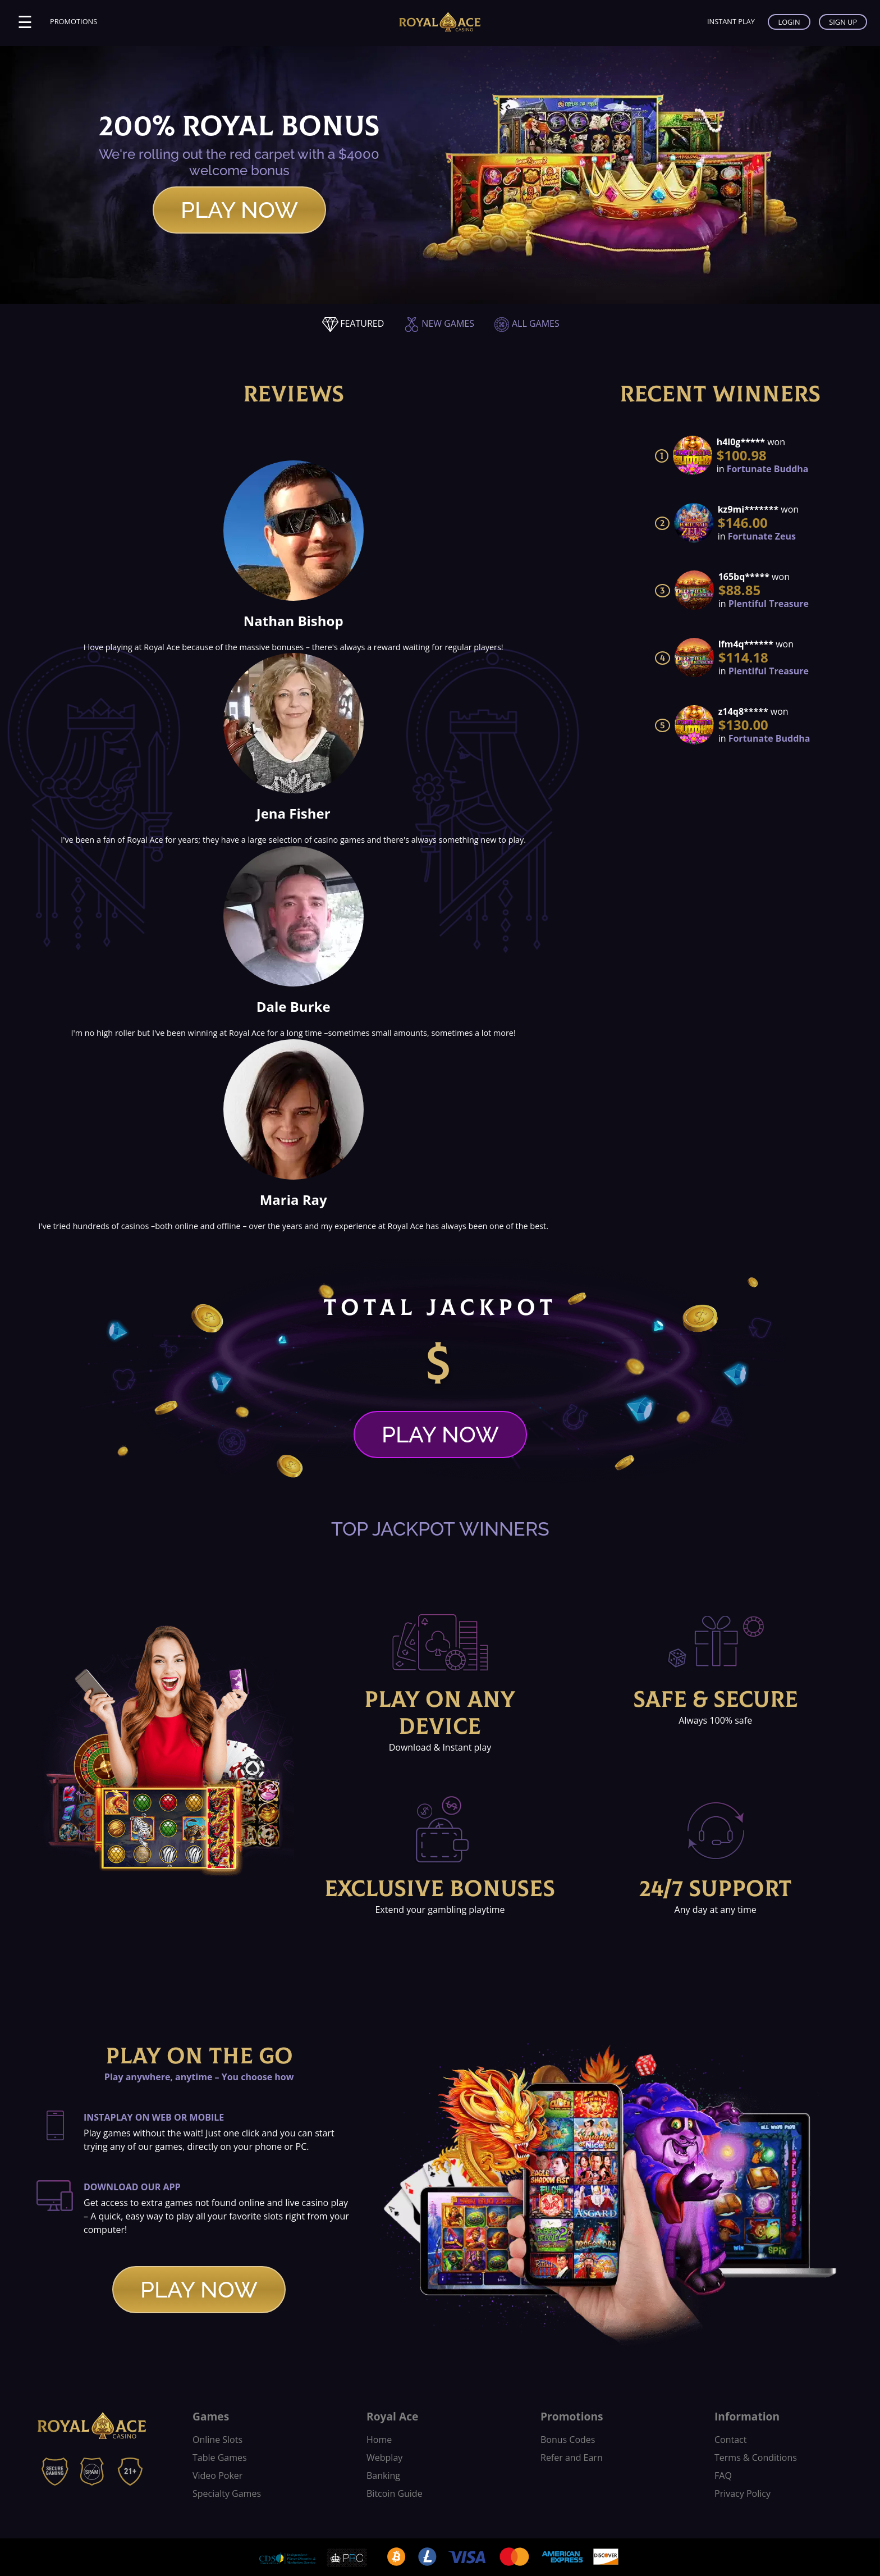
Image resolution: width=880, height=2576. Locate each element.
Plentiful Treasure (768, 603)
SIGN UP (843, 22)
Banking (383, 2475)
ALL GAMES (526, 323)
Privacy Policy (742, 2493)
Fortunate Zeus (762, 536)
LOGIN (789, 22)
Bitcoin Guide (394, 2493)
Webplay (384, 2457)
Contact (730, 2439)
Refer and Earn (571, 2457)
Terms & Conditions (755, 2457)
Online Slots (217, 2439)
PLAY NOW (239, 210)
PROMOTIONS (73, 21)
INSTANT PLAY (731, 21)
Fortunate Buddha (768, 469)
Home (379, 2439)
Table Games (219, 2457)
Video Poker (217, 2475)
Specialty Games (226, 2493)
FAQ (723, 2475)
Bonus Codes (567, 2439)
